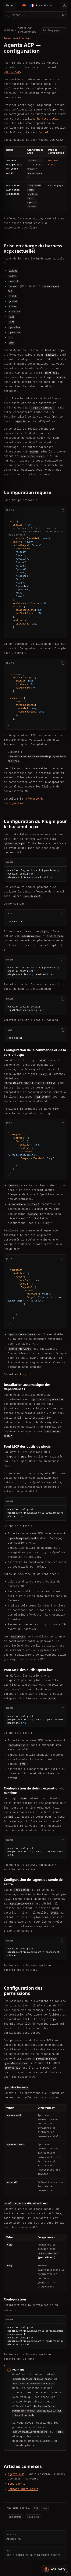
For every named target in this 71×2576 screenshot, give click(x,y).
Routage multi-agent (23, 2489)
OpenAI (43, 132)
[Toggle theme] (64, 5)
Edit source (15, 2516)
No (45, 2508)
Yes (36, 2508)
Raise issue (33, 2516)
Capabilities (12, 30)
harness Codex (47, 119)
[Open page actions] (64, 30)
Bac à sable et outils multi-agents (35, 2553)
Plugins (25, 1374)
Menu (9, 5)
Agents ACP (35, 2537)
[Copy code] (62, 510)
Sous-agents (16, 2484)
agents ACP (12, 72)
